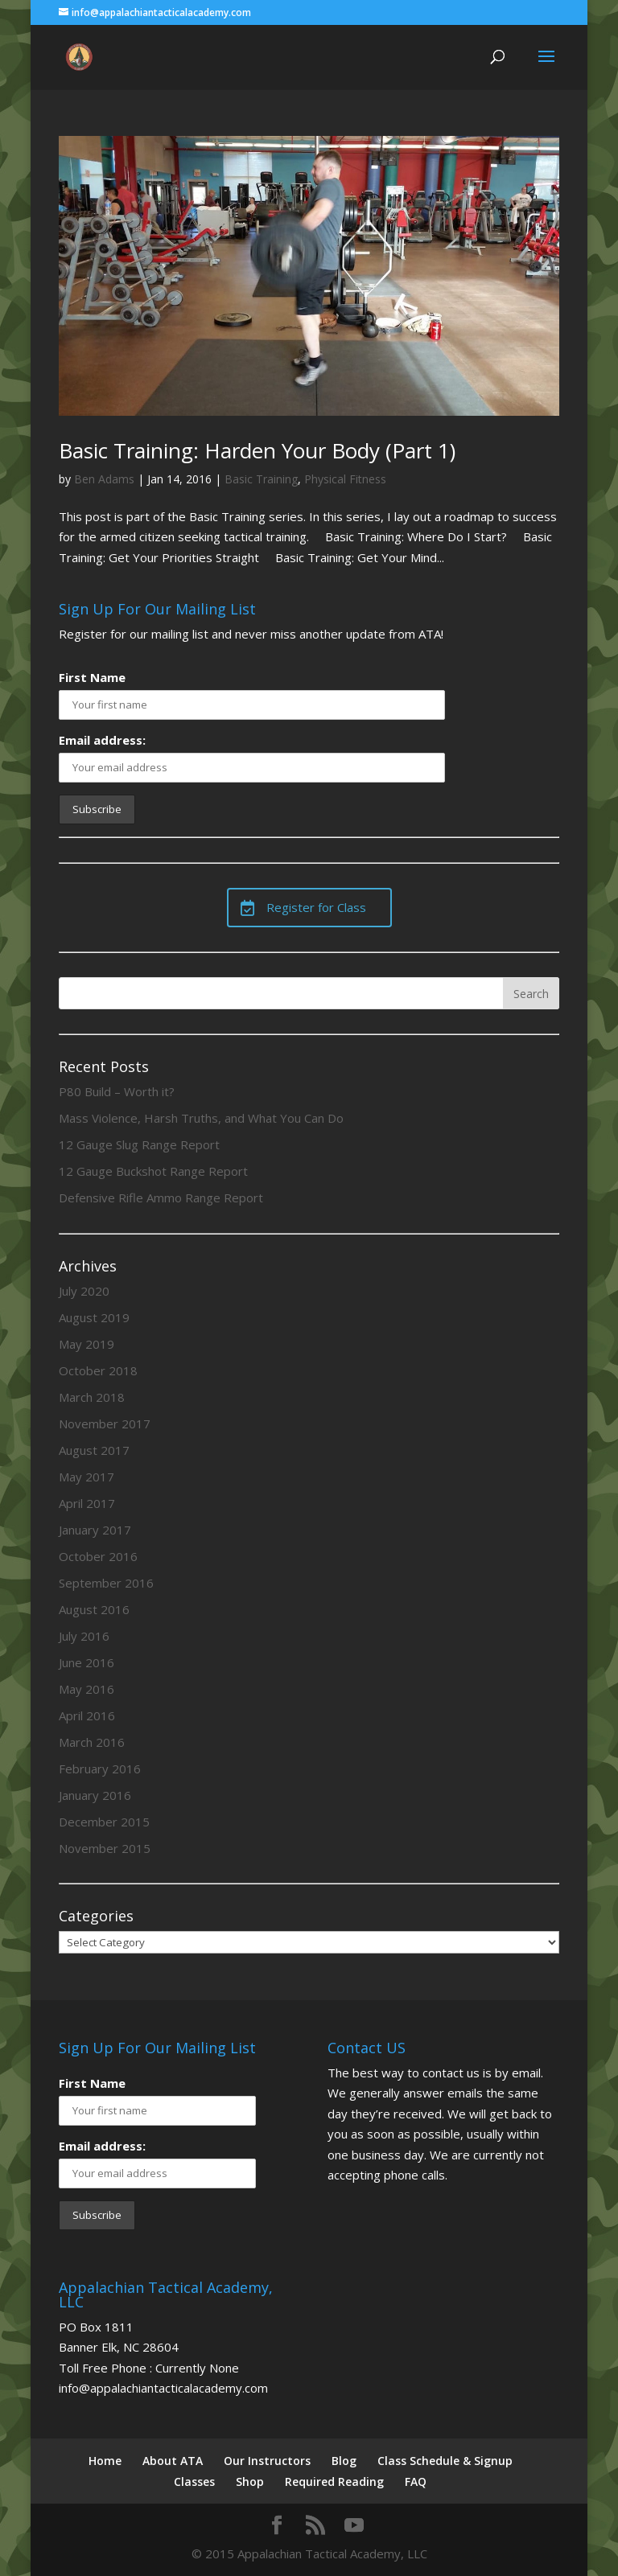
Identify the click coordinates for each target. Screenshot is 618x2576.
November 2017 (104, 1423)
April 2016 (87, 1715)
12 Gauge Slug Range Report (139, 1144)
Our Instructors (267, 2460)
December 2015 (104, 1822)
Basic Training (261, 479)
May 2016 (86, 1689)
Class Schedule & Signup (445, 2460)
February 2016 (100, 1768)
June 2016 (86, 1662)
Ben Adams (104, 479)
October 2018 (98, 1370)
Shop (250, 2481)
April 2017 (87, 1503)
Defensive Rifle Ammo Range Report (161, 1197)
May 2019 (86, 1344)
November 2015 (104, 1848)
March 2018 (92, 1397)
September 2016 (106, 1583)
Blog (344, 2460)
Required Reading (334, 2481)
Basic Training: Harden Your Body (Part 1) (257, 450)
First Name (92, 677)
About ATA (172, 2460)
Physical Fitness (345, 479)
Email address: (102, 740)
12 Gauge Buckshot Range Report (153, 1171)
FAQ (415, 2481)
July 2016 (84, 1636)
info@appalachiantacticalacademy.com (163, 2388)
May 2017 (86, 1477)
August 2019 (94, 1317)
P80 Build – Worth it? (117, 1091)
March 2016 (92, 1742)
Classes (194, 2481)
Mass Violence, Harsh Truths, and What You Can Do (201, 1118)
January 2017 (95, 1530)
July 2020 (84, 1291)
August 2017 (94, 1450)
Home (105, 2460)
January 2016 (95, 1795)
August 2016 (94, 1609)
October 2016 (98, 1556)
